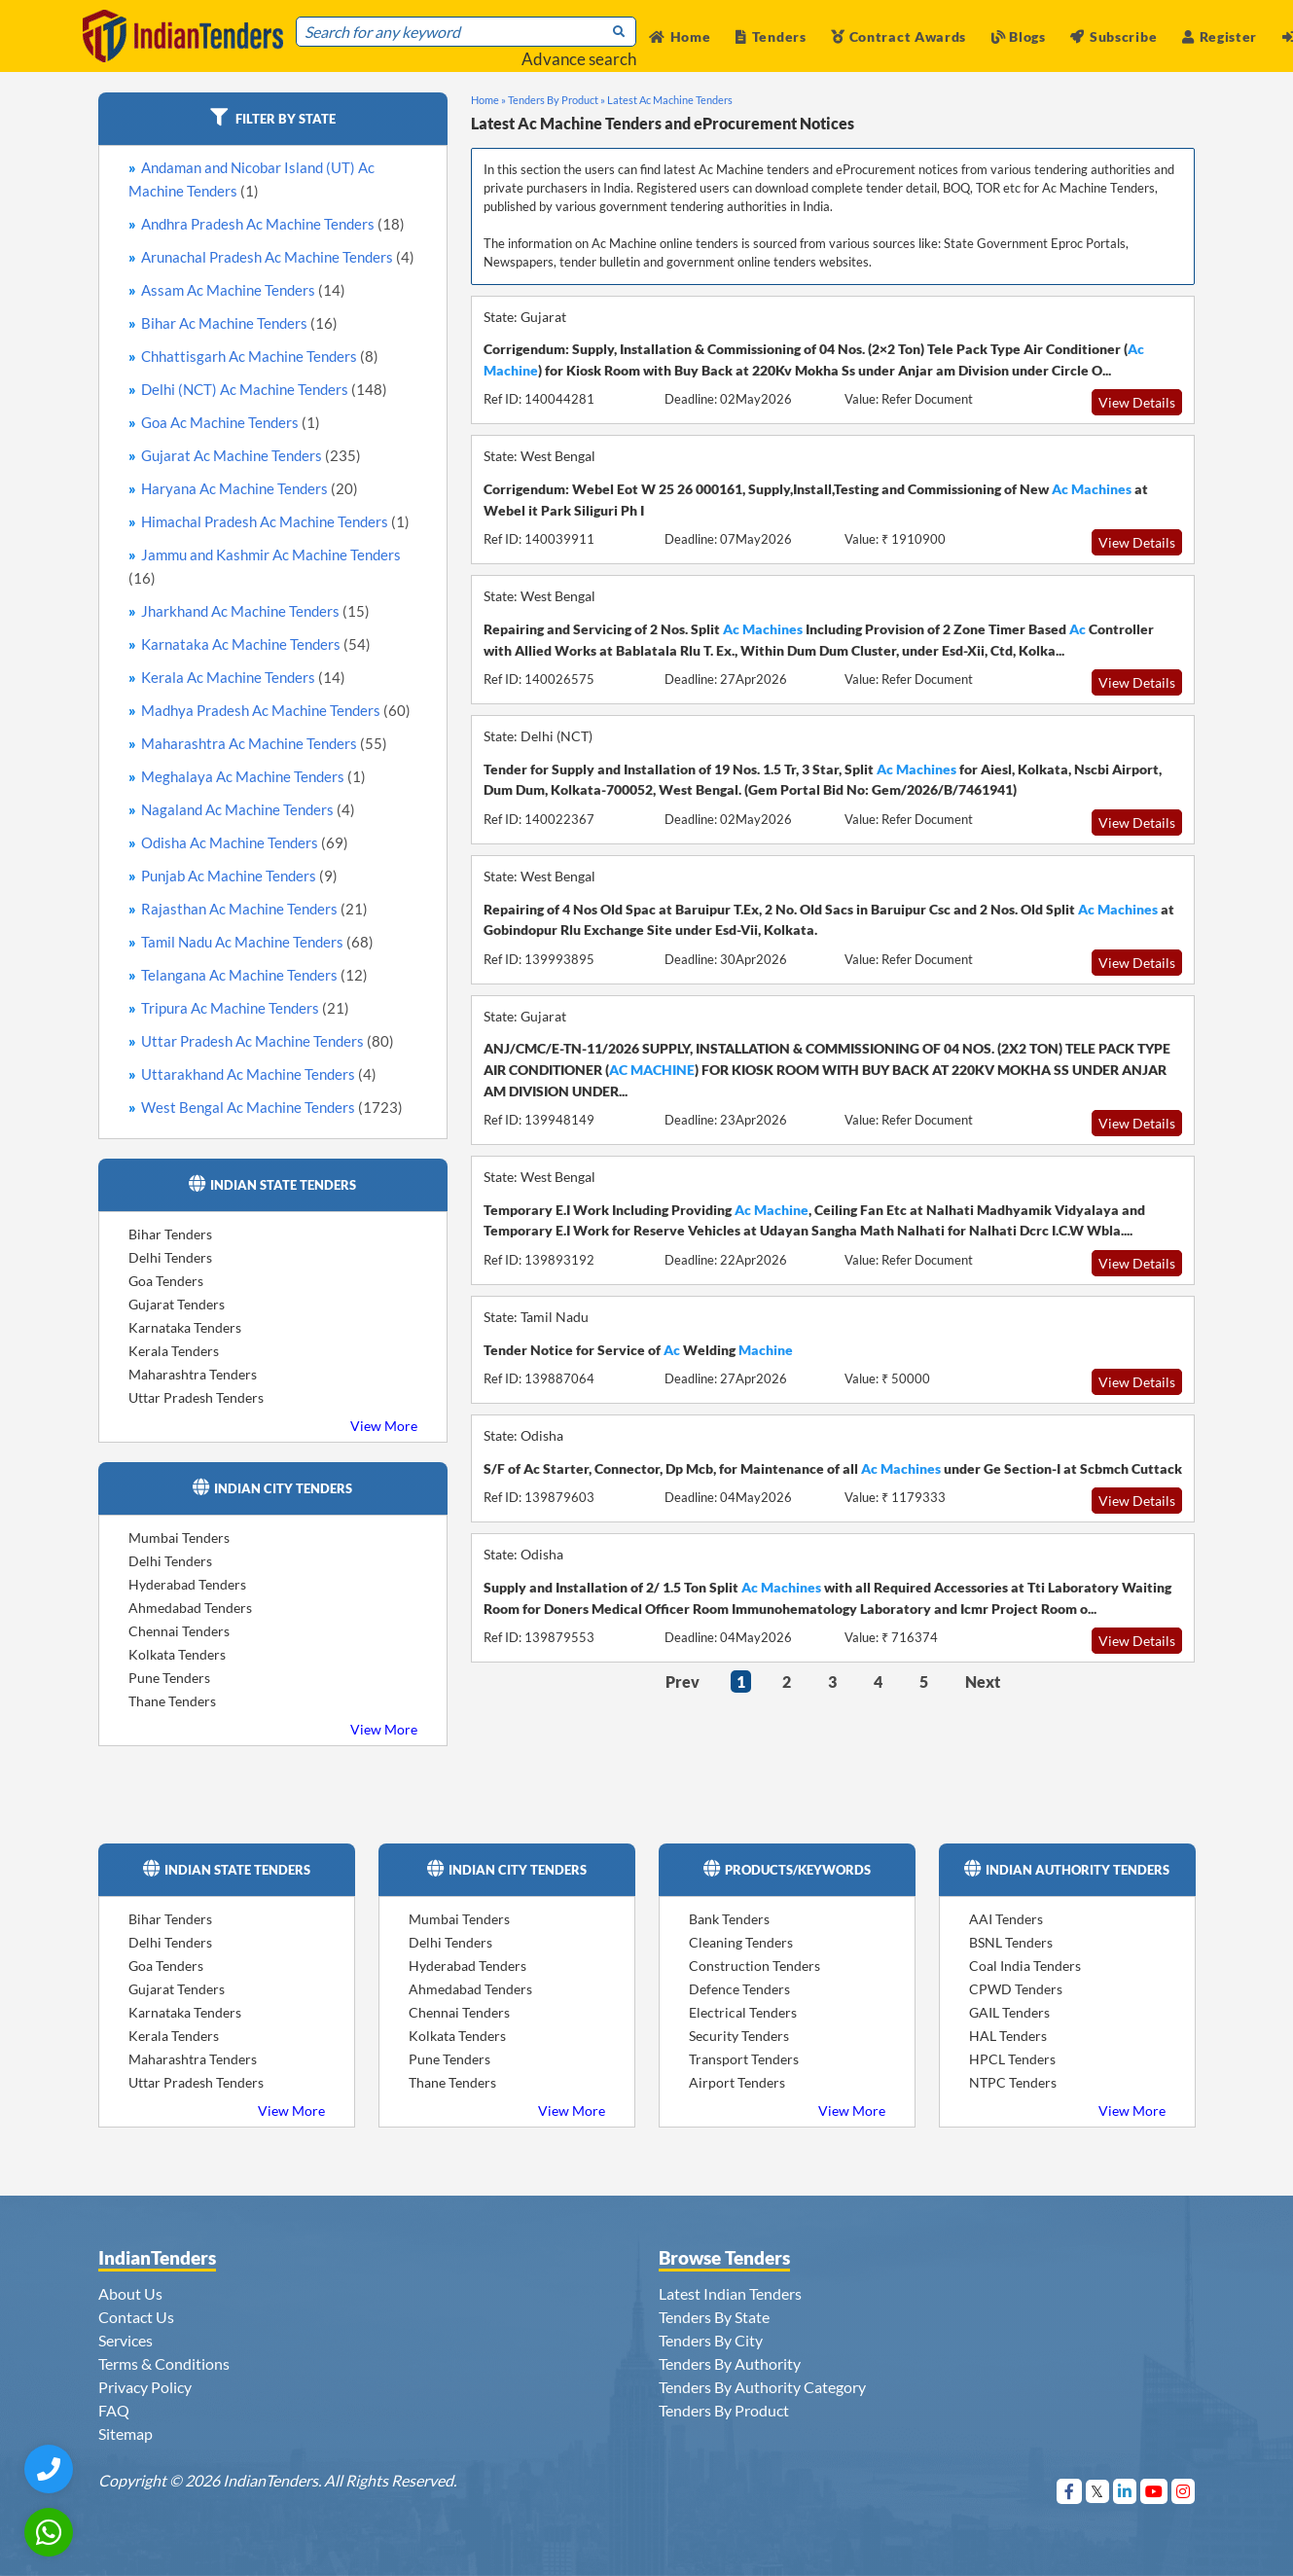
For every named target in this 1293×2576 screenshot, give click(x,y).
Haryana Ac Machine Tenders (249, 488)
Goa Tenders (165, 1280)
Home (680, 36)
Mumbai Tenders (179, 1537)
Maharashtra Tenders (192, 1374)
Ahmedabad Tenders (190, 1607)
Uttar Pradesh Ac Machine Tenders (267, 1041)
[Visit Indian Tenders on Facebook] (1070, 2491)
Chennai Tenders (179, 1631)
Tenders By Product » (556, 99)
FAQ (113, 2410)
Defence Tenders (739, 1989)
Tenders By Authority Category (762, 2387)
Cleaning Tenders (741, 1942)
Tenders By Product (724, 2410)
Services (125, 2340)
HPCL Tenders (1012, 2059)
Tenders (771, 36)
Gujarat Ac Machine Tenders (251, 455)
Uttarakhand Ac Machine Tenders (259, 1074)
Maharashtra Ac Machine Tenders (264, 743)
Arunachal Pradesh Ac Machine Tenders (277, 257)
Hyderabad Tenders (187, 1584)
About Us (130, 2293)
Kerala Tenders (173, 1350)
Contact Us (136, 2317)
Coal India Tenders (1025, 1965)
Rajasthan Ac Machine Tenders (254, 908)
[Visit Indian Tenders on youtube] (1154, 2491)
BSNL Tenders (1011, 1942)
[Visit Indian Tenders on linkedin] (1125, 2491)
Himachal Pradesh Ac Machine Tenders (275, 521)
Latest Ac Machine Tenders (670, 99)
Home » (488, 99)
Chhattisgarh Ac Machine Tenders (259, 356)
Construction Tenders (754, 1965)
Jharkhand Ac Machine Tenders (255, 611)
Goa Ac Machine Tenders (230, 422)
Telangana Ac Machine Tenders (254, 975)
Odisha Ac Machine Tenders (244, 842)
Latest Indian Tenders (730, 2293)
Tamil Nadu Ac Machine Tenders (257, 941)
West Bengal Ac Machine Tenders (272, 1107)
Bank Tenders (729, 1919)
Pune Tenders (169, 1677)
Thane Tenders (172, 1701)
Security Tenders (739, 2035)
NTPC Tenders (1013, 2082)
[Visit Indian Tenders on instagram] (1183, 2491)
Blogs (1018, 36)
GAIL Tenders (1009, 2012)
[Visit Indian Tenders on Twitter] (1098, 2491)
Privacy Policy (145, 2387)
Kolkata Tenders (177, 1654)
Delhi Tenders (170, 1257)
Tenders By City (711, 2340)
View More (383, 1425)
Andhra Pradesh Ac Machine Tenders (273, 224)
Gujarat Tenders (176, 1304)
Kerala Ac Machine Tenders (243, 677)
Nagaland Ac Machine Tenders (248, 809)
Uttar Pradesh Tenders (196, 1397)
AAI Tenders (1006, 1919)
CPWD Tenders (1015, 1989)
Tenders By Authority (730, 2363)
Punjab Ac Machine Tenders (239, 875)
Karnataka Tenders (184, 1327)
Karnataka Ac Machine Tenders (256, 644)
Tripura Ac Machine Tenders (245, 1008)
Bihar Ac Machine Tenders (239, 323)
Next (982, 1681)
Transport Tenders (744, 2059)
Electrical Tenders (743, 2012)
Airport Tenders (737, 2082)
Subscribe (1113, 36)
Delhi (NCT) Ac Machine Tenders (264, 389)
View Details (1136, 402)
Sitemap (125, 2433)
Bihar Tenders (170, 1234)
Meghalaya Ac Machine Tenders (253, 776)
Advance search (578, 59)
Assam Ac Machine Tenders (243, 290)
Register (1219, 36)
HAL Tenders (1008, 2035)
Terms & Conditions (164, 2363)
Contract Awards (898, 36)
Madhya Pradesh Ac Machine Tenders (276, 710)
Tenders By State (714, 2317)
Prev (682, 1681)
